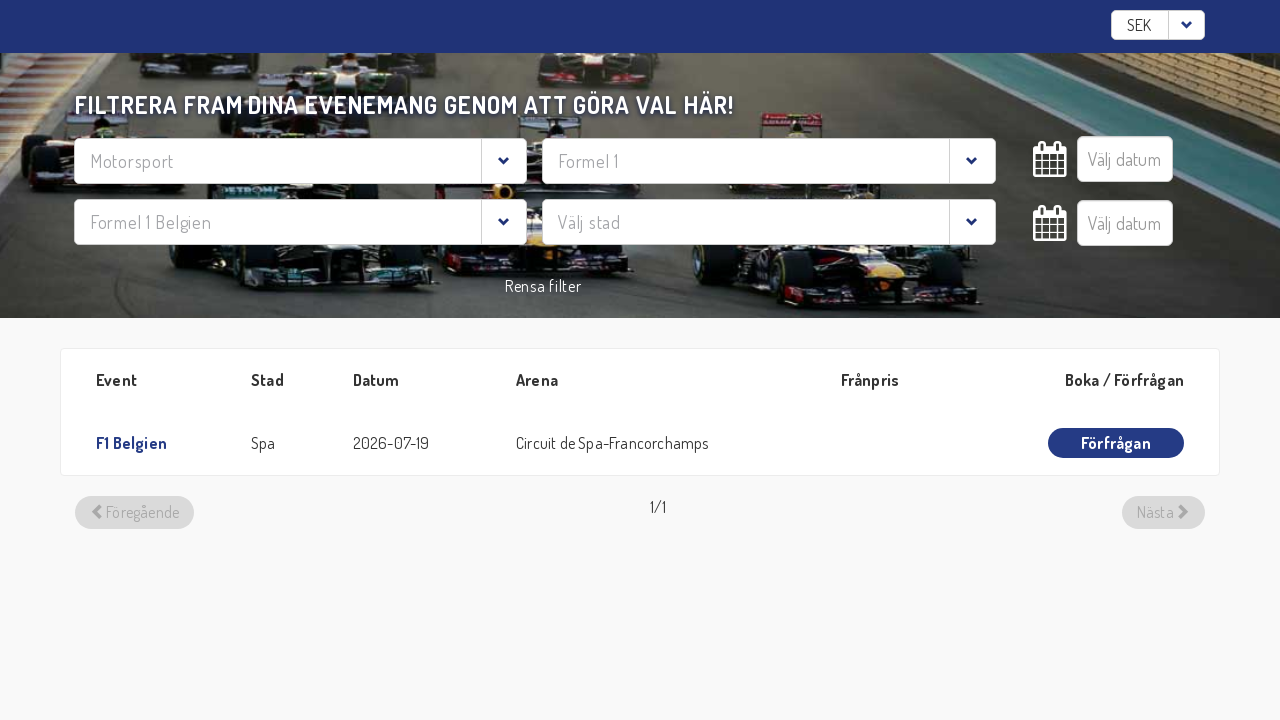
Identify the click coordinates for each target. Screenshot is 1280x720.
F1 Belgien (131, 443)
